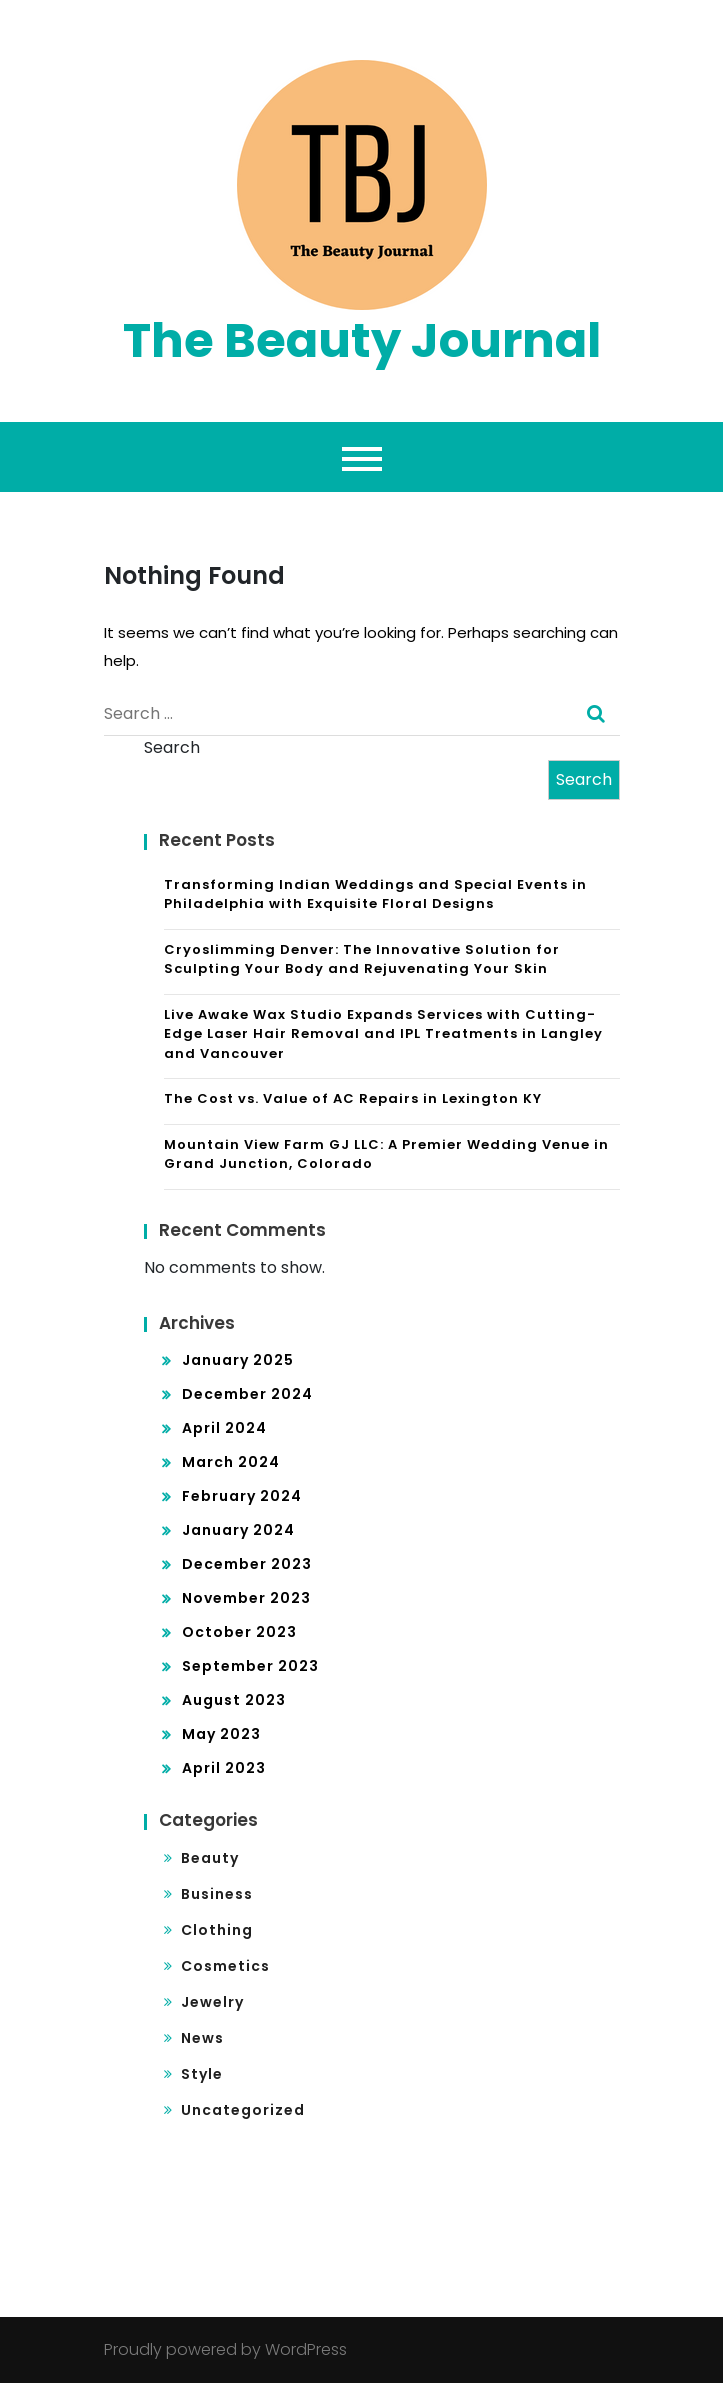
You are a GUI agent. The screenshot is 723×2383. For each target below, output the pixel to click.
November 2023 (246, 1598)
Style (202, 2074)
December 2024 (247, 1394)
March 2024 (231, 1462)
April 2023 (224, 1768)
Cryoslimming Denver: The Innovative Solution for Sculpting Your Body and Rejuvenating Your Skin (362, 959)
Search (172, 747)
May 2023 (221, 1734)
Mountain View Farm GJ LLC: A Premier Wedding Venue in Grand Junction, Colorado (386, 1154)
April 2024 (224, 1428)
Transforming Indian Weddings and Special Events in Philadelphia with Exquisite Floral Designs (375, 894)
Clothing (217, 1930)
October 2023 (239, 1632)
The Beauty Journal (362, 340)
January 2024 (238, 1530)
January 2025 (238, 1360)
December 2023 (247, 1564)
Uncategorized (243, 2110)
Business (217, 1894)
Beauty (210, 1858)
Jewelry (212, 2002)
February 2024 (242, 1496)
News (202, 2038)
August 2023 (234, 1700)
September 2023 (250, 1666)
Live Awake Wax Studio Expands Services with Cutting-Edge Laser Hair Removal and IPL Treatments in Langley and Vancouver (383, 1034)
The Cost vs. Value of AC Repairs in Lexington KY (353, 1098)
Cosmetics (225, 1966)
